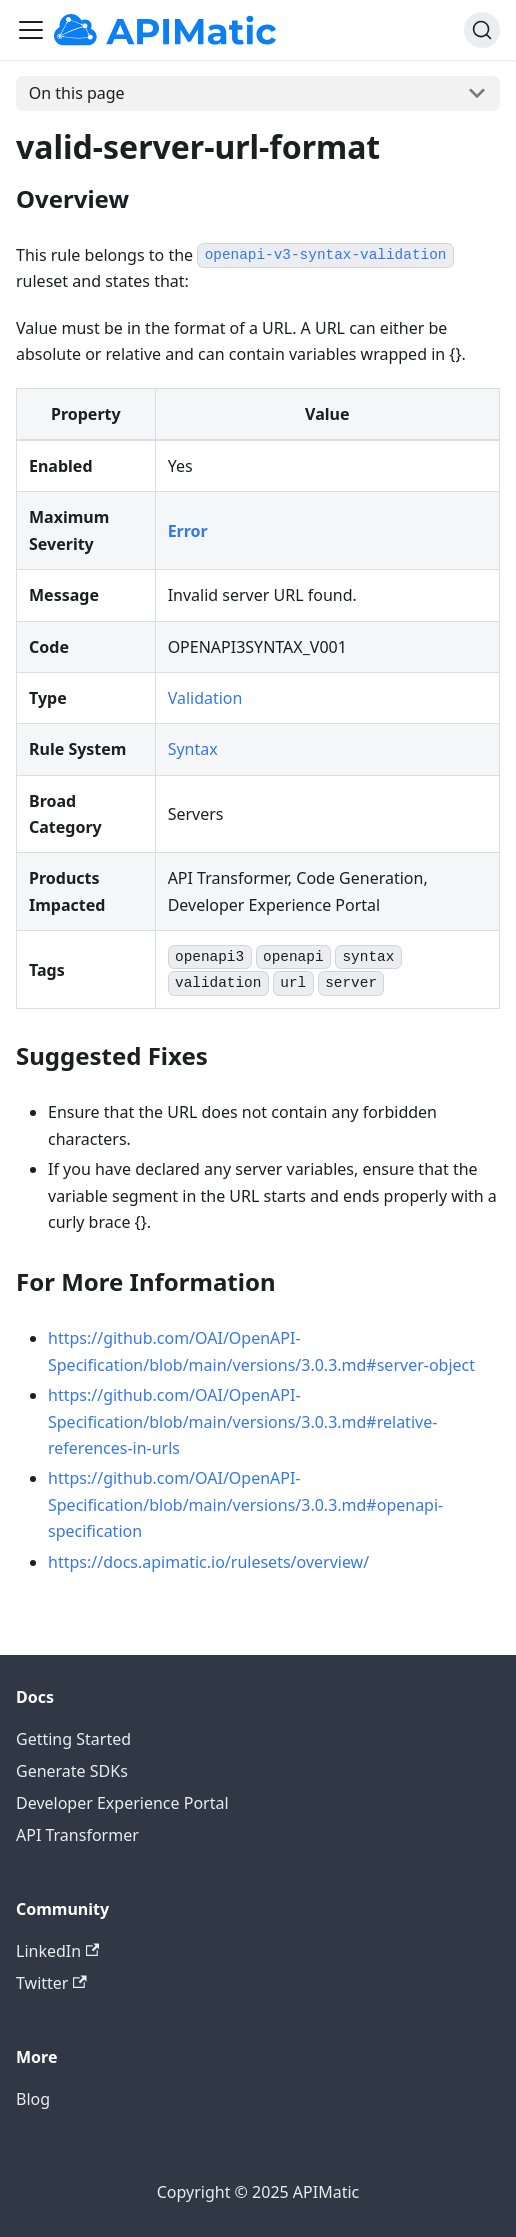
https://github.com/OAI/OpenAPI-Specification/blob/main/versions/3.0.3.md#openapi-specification (245, 1504)
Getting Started (73, 1739)
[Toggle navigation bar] (31, 30)
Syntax (193, 749)
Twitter (51, 1983)
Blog (33, 2099)
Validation (205, 698)
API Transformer (77, 1835)
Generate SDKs (72, 1771)
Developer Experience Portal (122, 1803)
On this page (77, 93)
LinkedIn (57, 1951)
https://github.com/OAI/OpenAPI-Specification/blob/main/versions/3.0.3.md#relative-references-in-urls (242, 1421)
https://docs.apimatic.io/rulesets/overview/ (208, 1562)
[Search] (482, 30)
